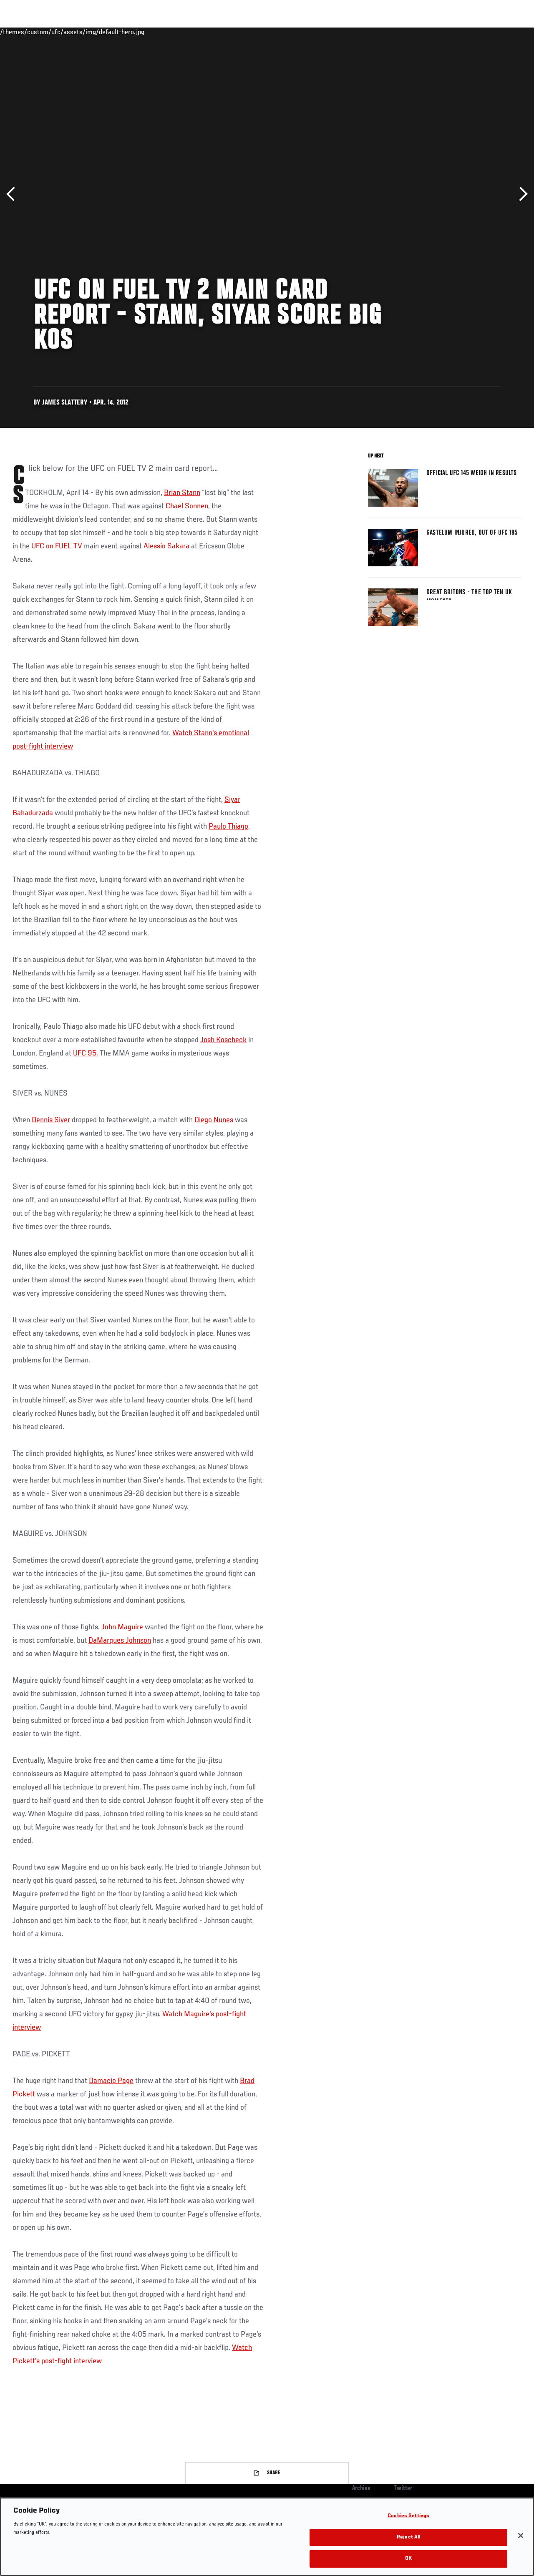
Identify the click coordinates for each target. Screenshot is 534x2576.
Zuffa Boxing (447, 31)
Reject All (408, 2537)
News (128, 31)
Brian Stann (182, 493)
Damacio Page (111, 2081)
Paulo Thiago (228, 826)
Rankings (58, 31)
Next (520, 194)
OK (408, 2558)
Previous (13, 194)
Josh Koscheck (223, 1040)
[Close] (520, 2535)
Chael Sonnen (187, 506)
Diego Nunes (213, 1120)
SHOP (484, 31)
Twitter (403, 2488)
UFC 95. (85, 1053)
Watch (406, 31)
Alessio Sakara (166, 546)
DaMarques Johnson (119, 1640)
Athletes (95, 31)
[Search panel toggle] (507, 32)
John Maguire (122, 1627)
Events (22, 31)
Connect (373, 31)
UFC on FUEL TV (57, 546)
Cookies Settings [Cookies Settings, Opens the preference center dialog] (408, 2516)
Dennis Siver (51, 1120)
